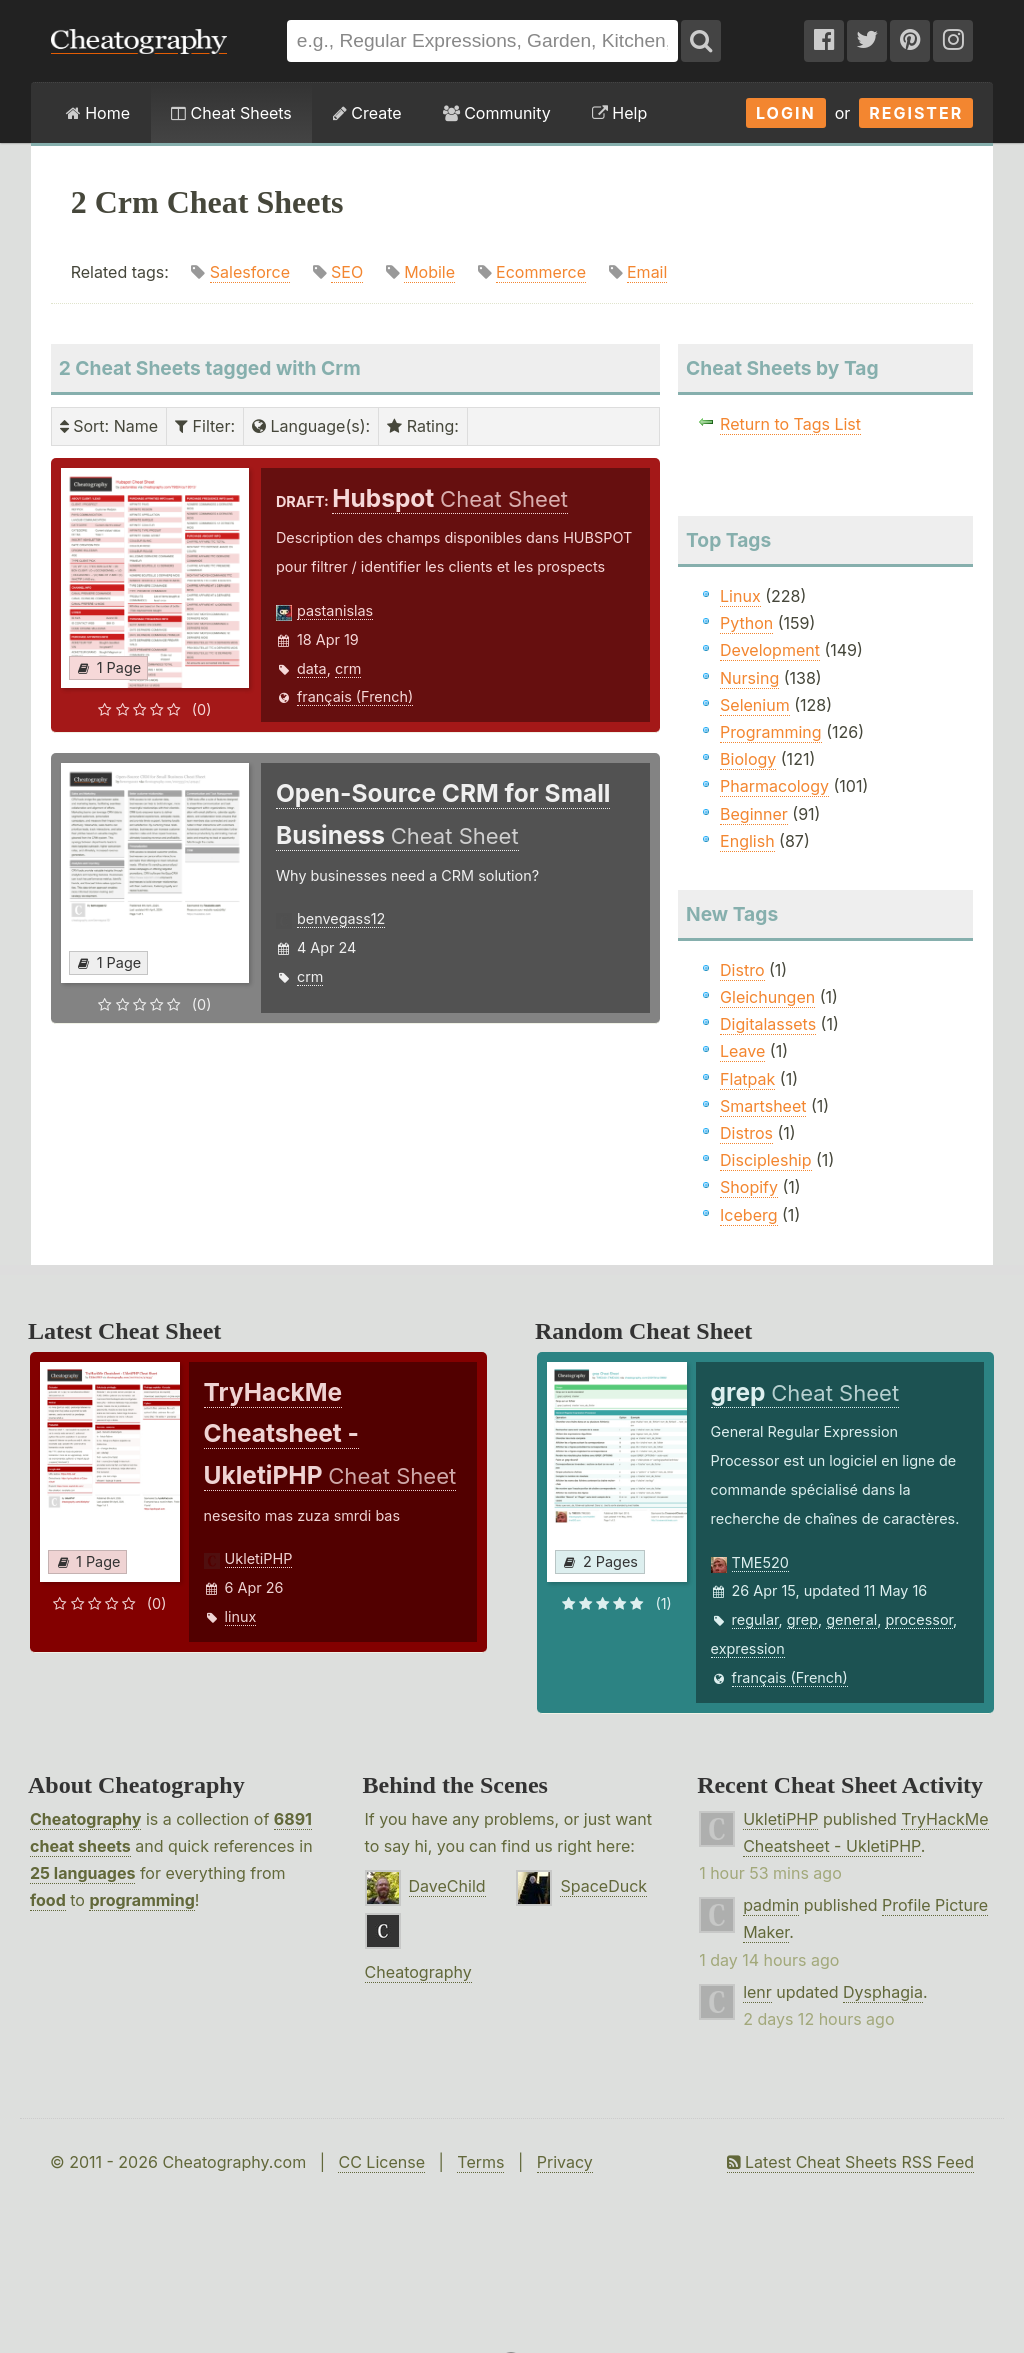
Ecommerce (541, 272)
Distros (746, 1133)
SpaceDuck (603, 1886)
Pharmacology (774, 786)
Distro (742, 970)
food (48, 1900)
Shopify (749, 1187)
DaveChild (447, 1886)
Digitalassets (768, 1024)
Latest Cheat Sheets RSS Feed (850, 2162)
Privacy (565, 2162)
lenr (757, 1992)
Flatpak (747, 1079)
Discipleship (765, 1160)
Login (786, 113)
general (851, 1619)
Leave (742, 1051)
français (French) (355, 696)
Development (770, 650)
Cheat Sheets (231, 113)
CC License (381, 2162)
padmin (771, 1905)
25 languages (82, 1873)
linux (241, 1616)
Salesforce (250, 272)
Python (746, 623)
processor (919, 1619)
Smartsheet (763, 1106)
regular (755, 1619)
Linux (740, 596)
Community (497, 113)
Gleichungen (767, 997)
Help (619, 113)
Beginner (754, 814)
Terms (480, 2162)
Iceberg (748, 1215)
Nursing (749, 678)
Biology (748, 759)
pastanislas (335, 610)
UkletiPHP (259, 1558)
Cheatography (85, 1819)
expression (748, 1648)
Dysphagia (883, 1992)
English (747, 841)
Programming (771, 732)
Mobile (429, 272)
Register (916, 113)
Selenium (755, 705)
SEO (347, 272)
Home (98, 113)
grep (802, 1619)
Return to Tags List (790, 424)
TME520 (760, 1562)
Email (647, 272)
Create (367, 113)
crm (348, 668)
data (312, 668)
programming (141, 1900)
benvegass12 (341, 918)
